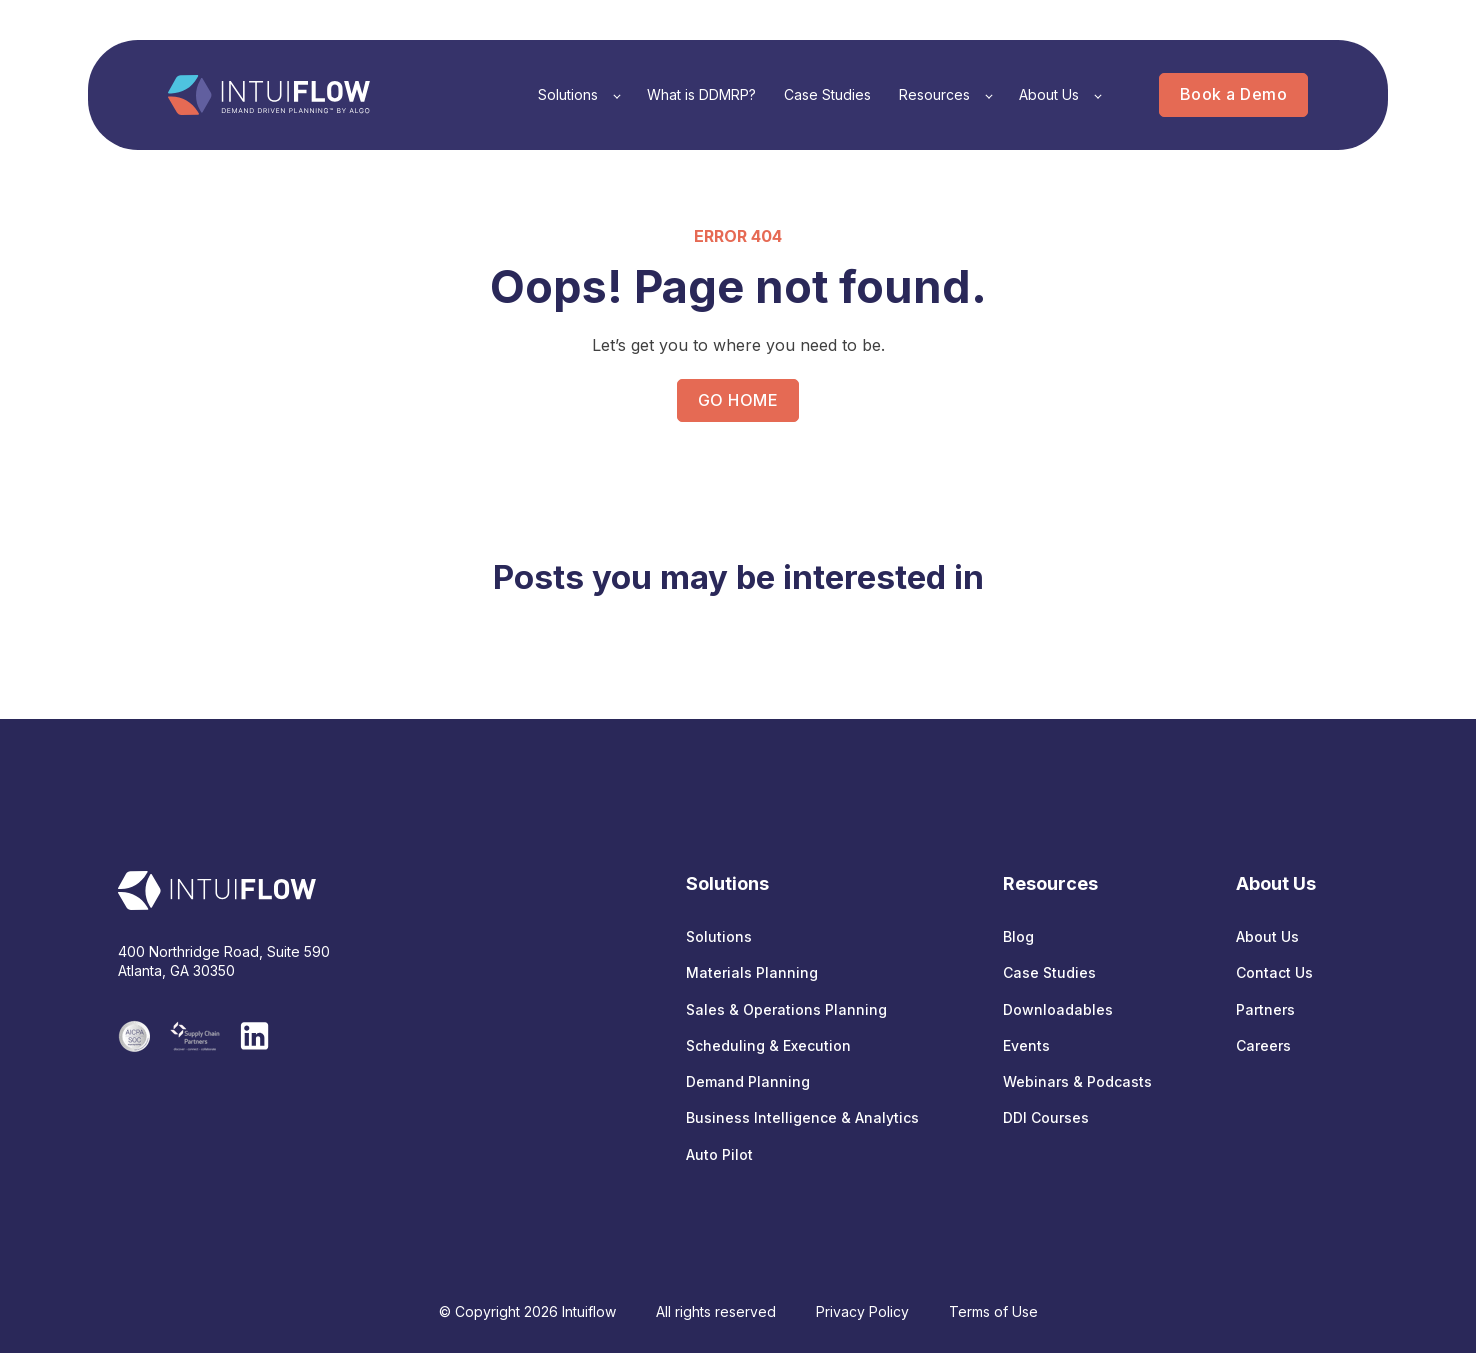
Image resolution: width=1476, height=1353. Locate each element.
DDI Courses (1046, 1117)
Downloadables (1058, 1009)
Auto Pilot (719, 1154)
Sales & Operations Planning (786, 1009)
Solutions (719, 936)
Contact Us (1274, 972)
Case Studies (1049, 972)
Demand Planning (748, 1081)
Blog (1018, 936)
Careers (1263, 1045)
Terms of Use (993, 1311)
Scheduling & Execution (768, 1045)
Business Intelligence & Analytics (802, 1117)
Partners (1265, 1009)
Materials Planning (752, 972)
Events (1026, 1045)
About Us (1267, 936)
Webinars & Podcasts (1077, 1081)
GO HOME (738, 400)
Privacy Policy (862, 1311)
